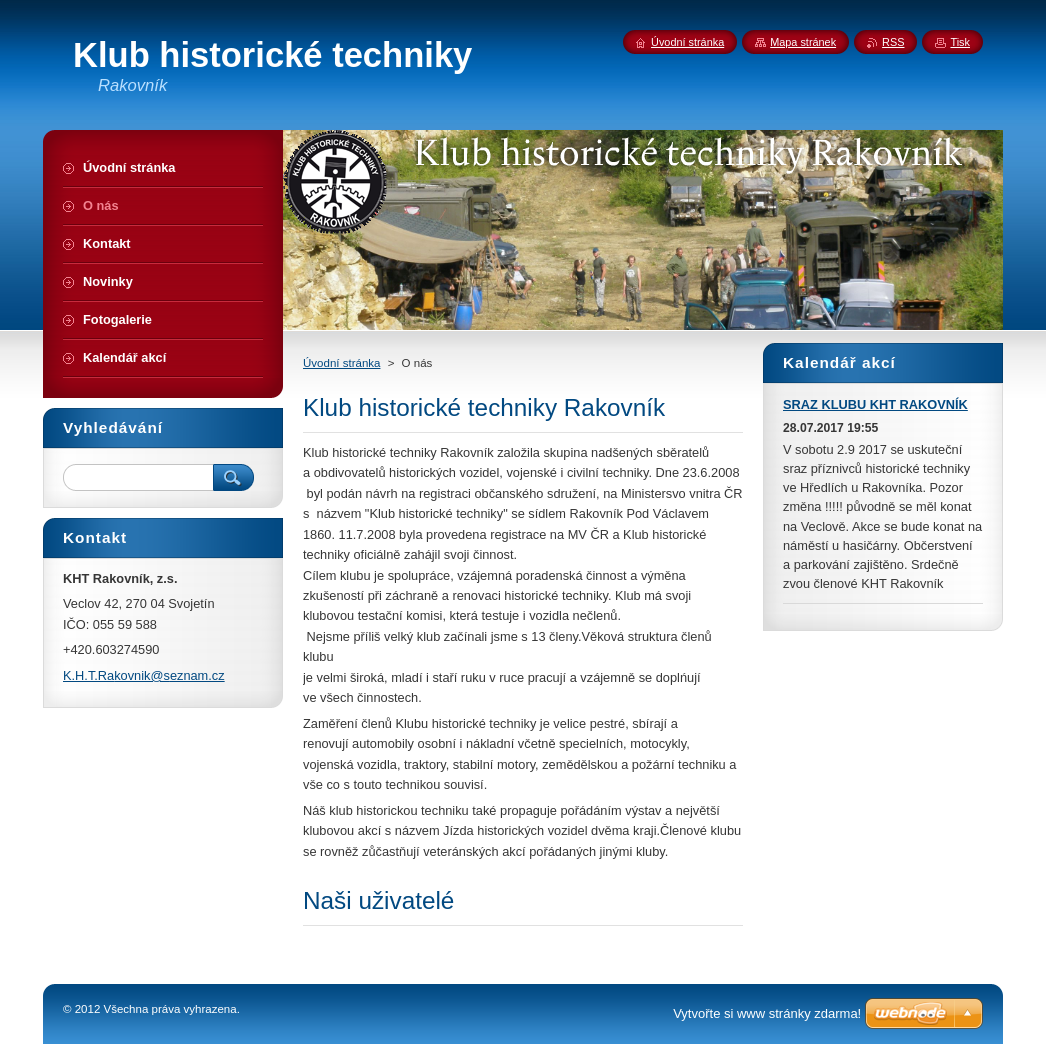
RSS (893, 42)
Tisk (960, 42)
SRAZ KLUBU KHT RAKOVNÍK (875, 404)
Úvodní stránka (341, 363)
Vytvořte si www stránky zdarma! (767, 1013)
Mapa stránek (803, 42)
